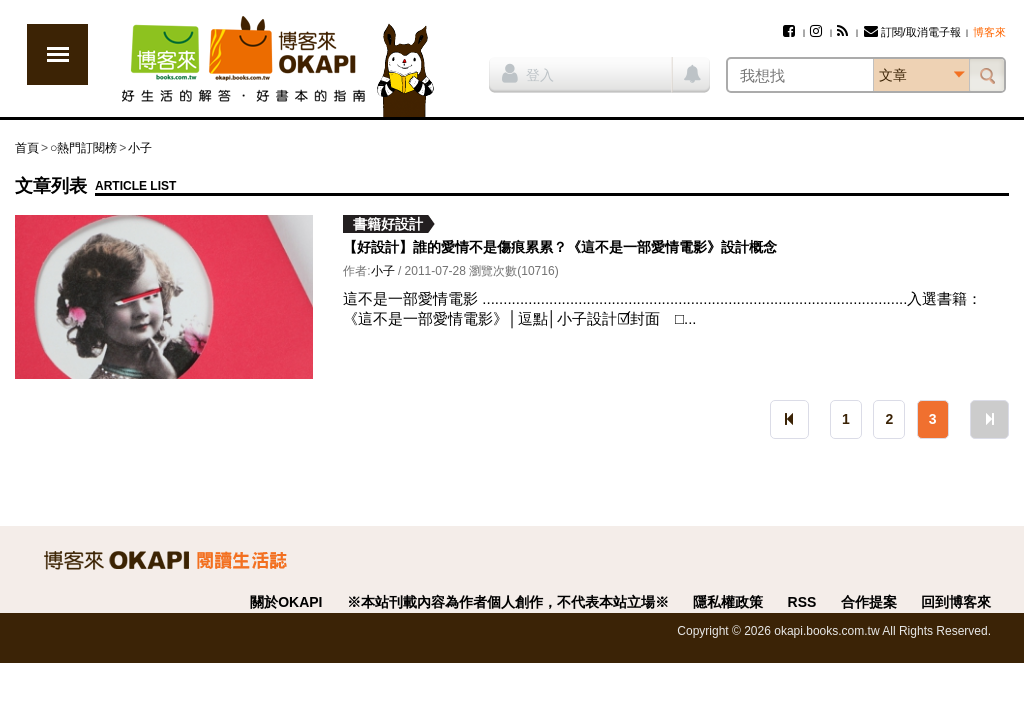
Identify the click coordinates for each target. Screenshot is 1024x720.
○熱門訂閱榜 (83, 148)
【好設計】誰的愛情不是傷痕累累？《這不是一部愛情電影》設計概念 (560, 247)
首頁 (27, 148)
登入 (528, 73)
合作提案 (869, 602)
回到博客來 (956, 602)
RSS (802, 602)
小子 (140, 148)
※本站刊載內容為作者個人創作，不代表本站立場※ (508, 602)
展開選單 (57, 54)
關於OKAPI (286, 602)
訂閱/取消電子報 (912, 32)
